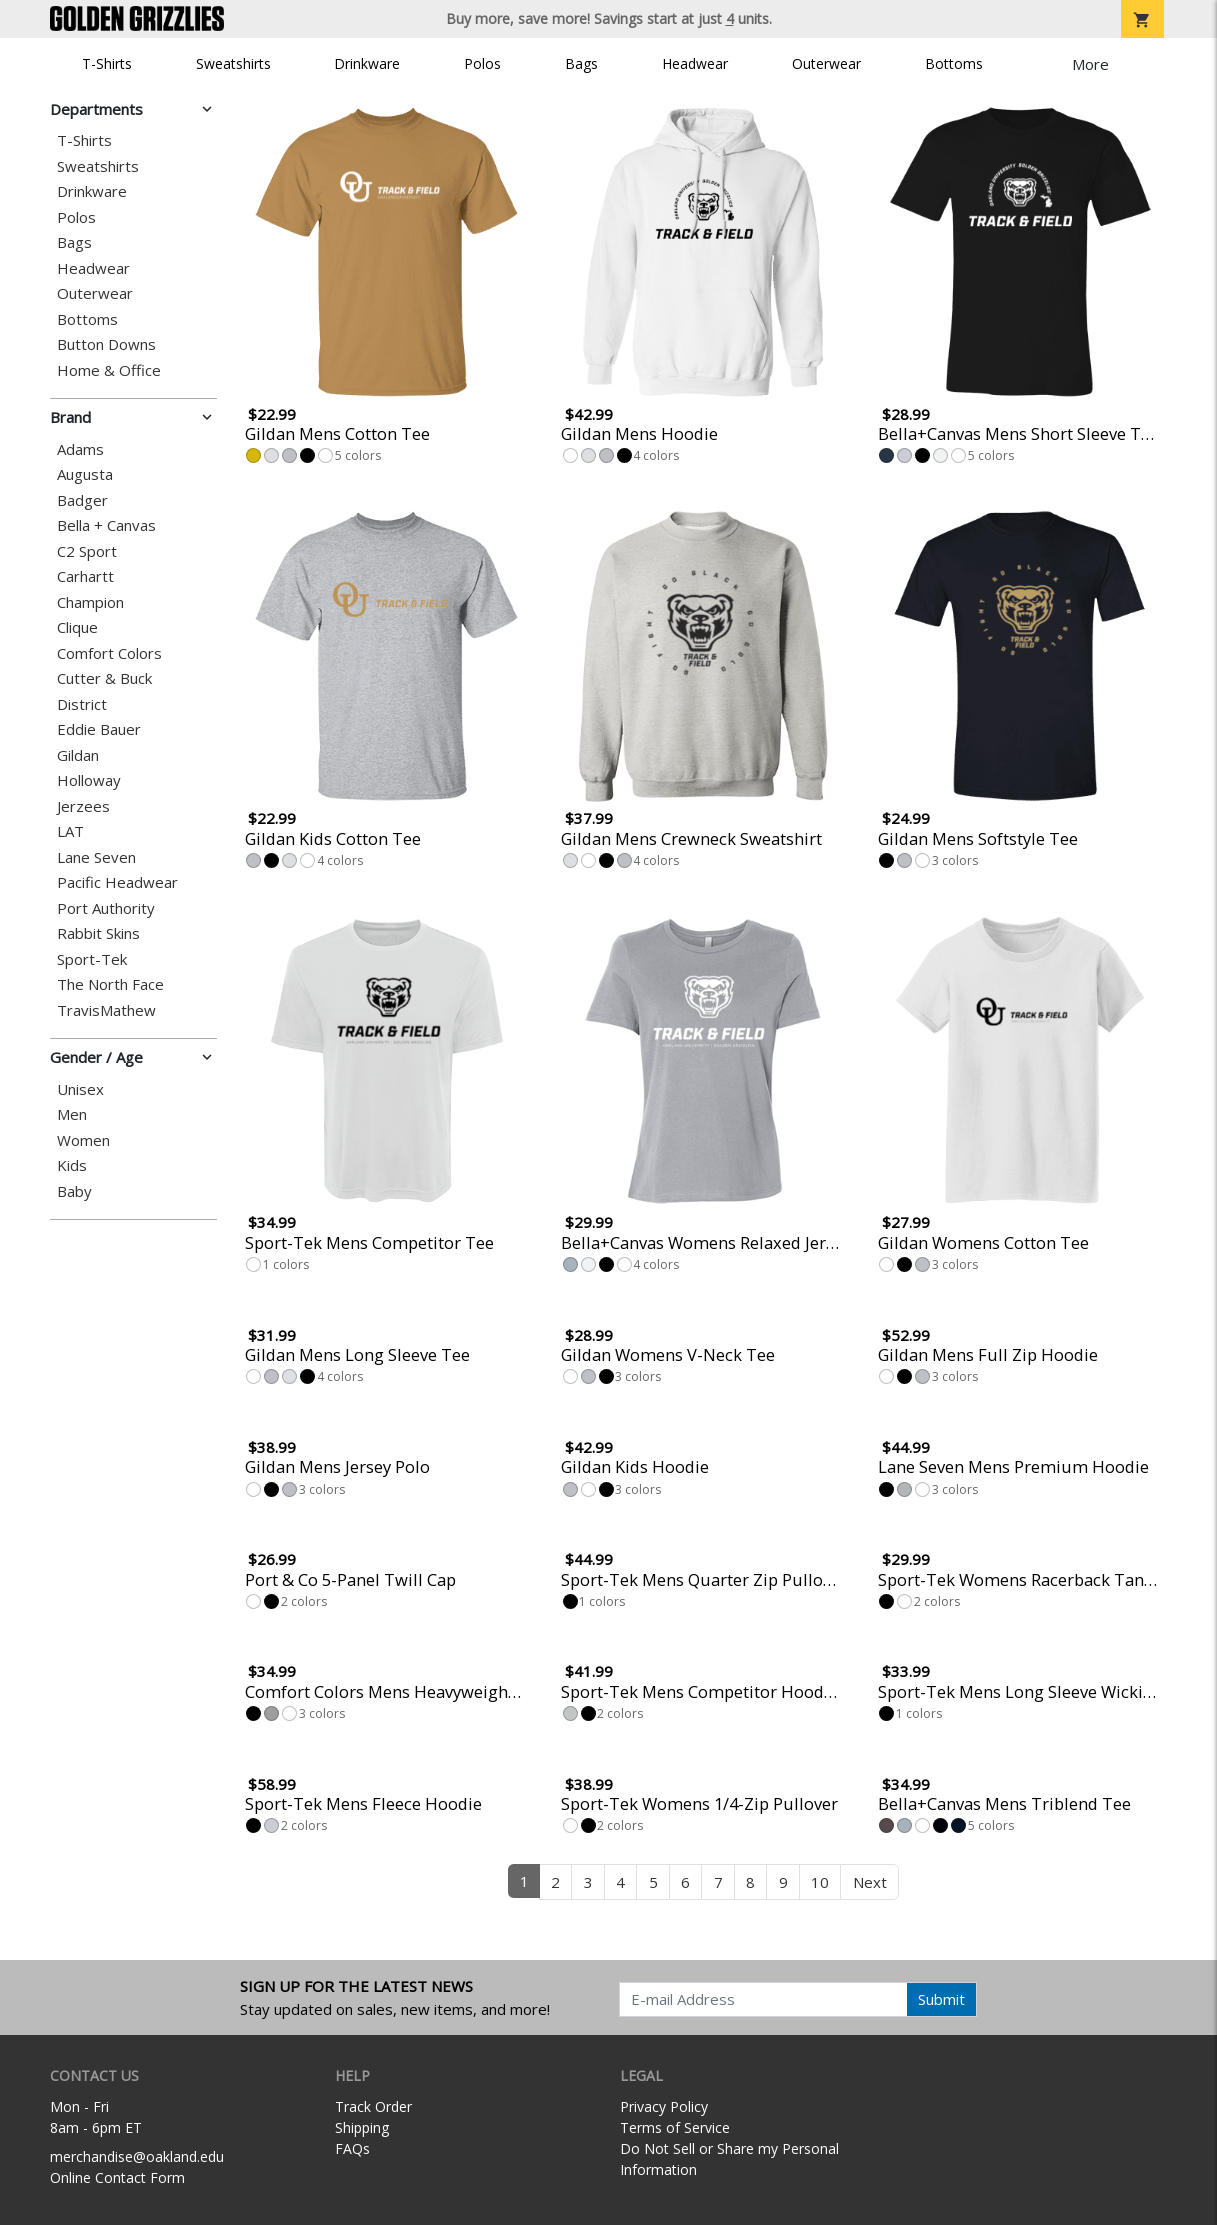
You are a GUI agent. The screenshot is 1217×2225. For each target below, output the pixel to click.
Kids (72, 1165)
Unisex (80, 1089)
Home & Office (109, 370)
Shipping (362, 2127)
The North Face (110, 984)
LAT (70, 831)
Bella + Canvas (106, 525)
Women (83, 1140)
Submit (941, 1999)
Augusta (85, 474)
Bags (581, 63)
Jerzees (83, 806)
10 (820, 1882)
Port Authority (106, 908)
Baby (74, 1191)
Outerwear (826, 63)
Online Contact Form (117, 2177)
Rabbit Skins (98, 933)
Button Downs (106, 344)
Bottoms (954, 63)
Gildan (78, 755)
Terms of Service (675, 2127)
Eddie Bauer (99, 729)
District (82, 704)
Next (870, 1882)
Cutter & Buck (104, 678)
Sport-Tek (92, 959)
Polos (482, 63)
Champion (90, 602)
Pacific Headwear (117, 882)
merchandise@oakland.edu (137, 2156)
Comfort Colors (109, 653)
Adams (80, 449)
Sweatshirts (233, 63)
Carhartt (85, 576)
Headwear (695, 63)
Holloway (89, 780)
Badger (82, 500)
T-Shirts (107, 63)
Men (72, 1114)
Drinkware (367, 63)
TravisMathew (106, 1010)
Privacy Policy (664, 2106)
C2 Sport (87, 551)
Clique (77, 627)
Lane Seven (96, 857)
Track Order (373, 2106)
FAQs (352, 2148)
